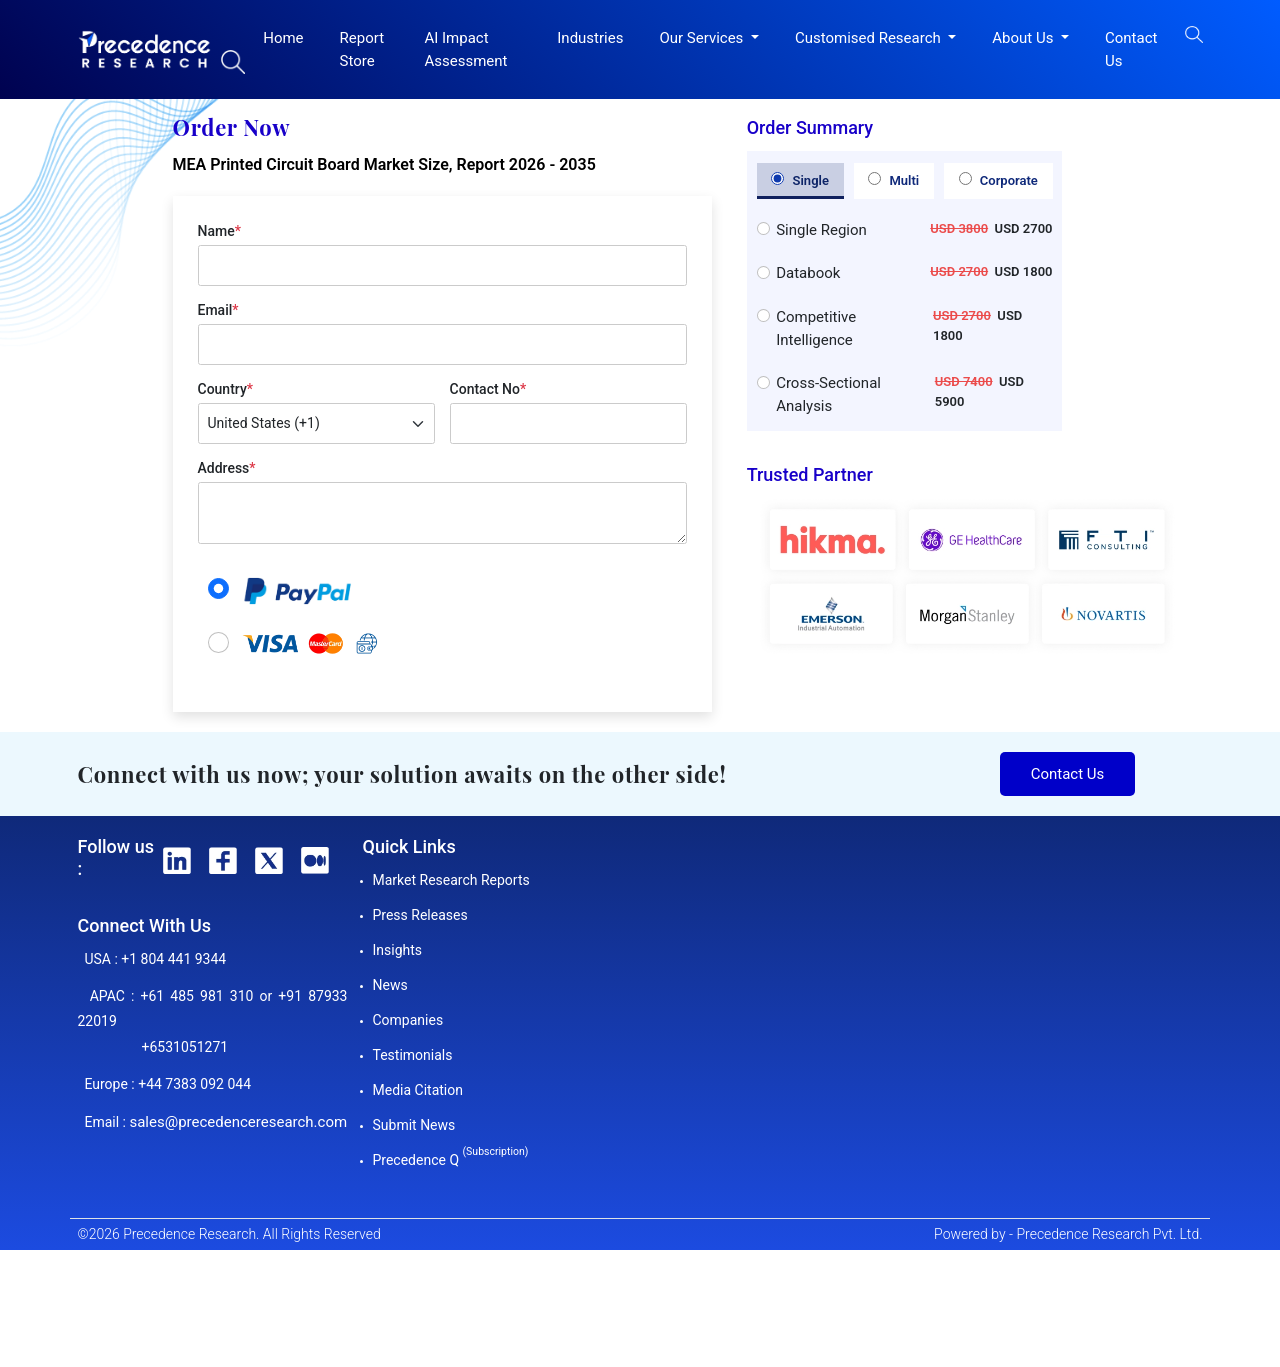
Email (218, 310)
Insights (398, 950)
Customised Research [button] (870, 38)
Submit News (414, 1125)
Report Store (362, 49)
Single (800, 180)
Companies (408, 1020)
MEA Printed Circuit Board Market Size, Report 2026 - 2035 (384, 164)
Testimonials (413, 1055)
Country (225, 389)
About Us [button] (1024, 38)
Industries (590, 38)
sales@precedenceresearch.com (238, 1122)
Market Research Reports (451, 880)
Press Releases (420, 915)
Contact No (488, 389)
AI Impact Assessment (465, 49)
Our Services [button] (703, 38)
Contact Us (1131, 49)
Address (227, 468)
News (390, 985)
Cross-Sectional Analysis (828, 394)
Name (219, 231)
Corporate (998, 180)
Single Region (821, 230)
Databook (808, 273)
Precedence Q (451, 1160)
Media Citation (418, 1090)
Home (283, 38)
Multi (893, 180)
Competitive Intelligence (816, 328)
